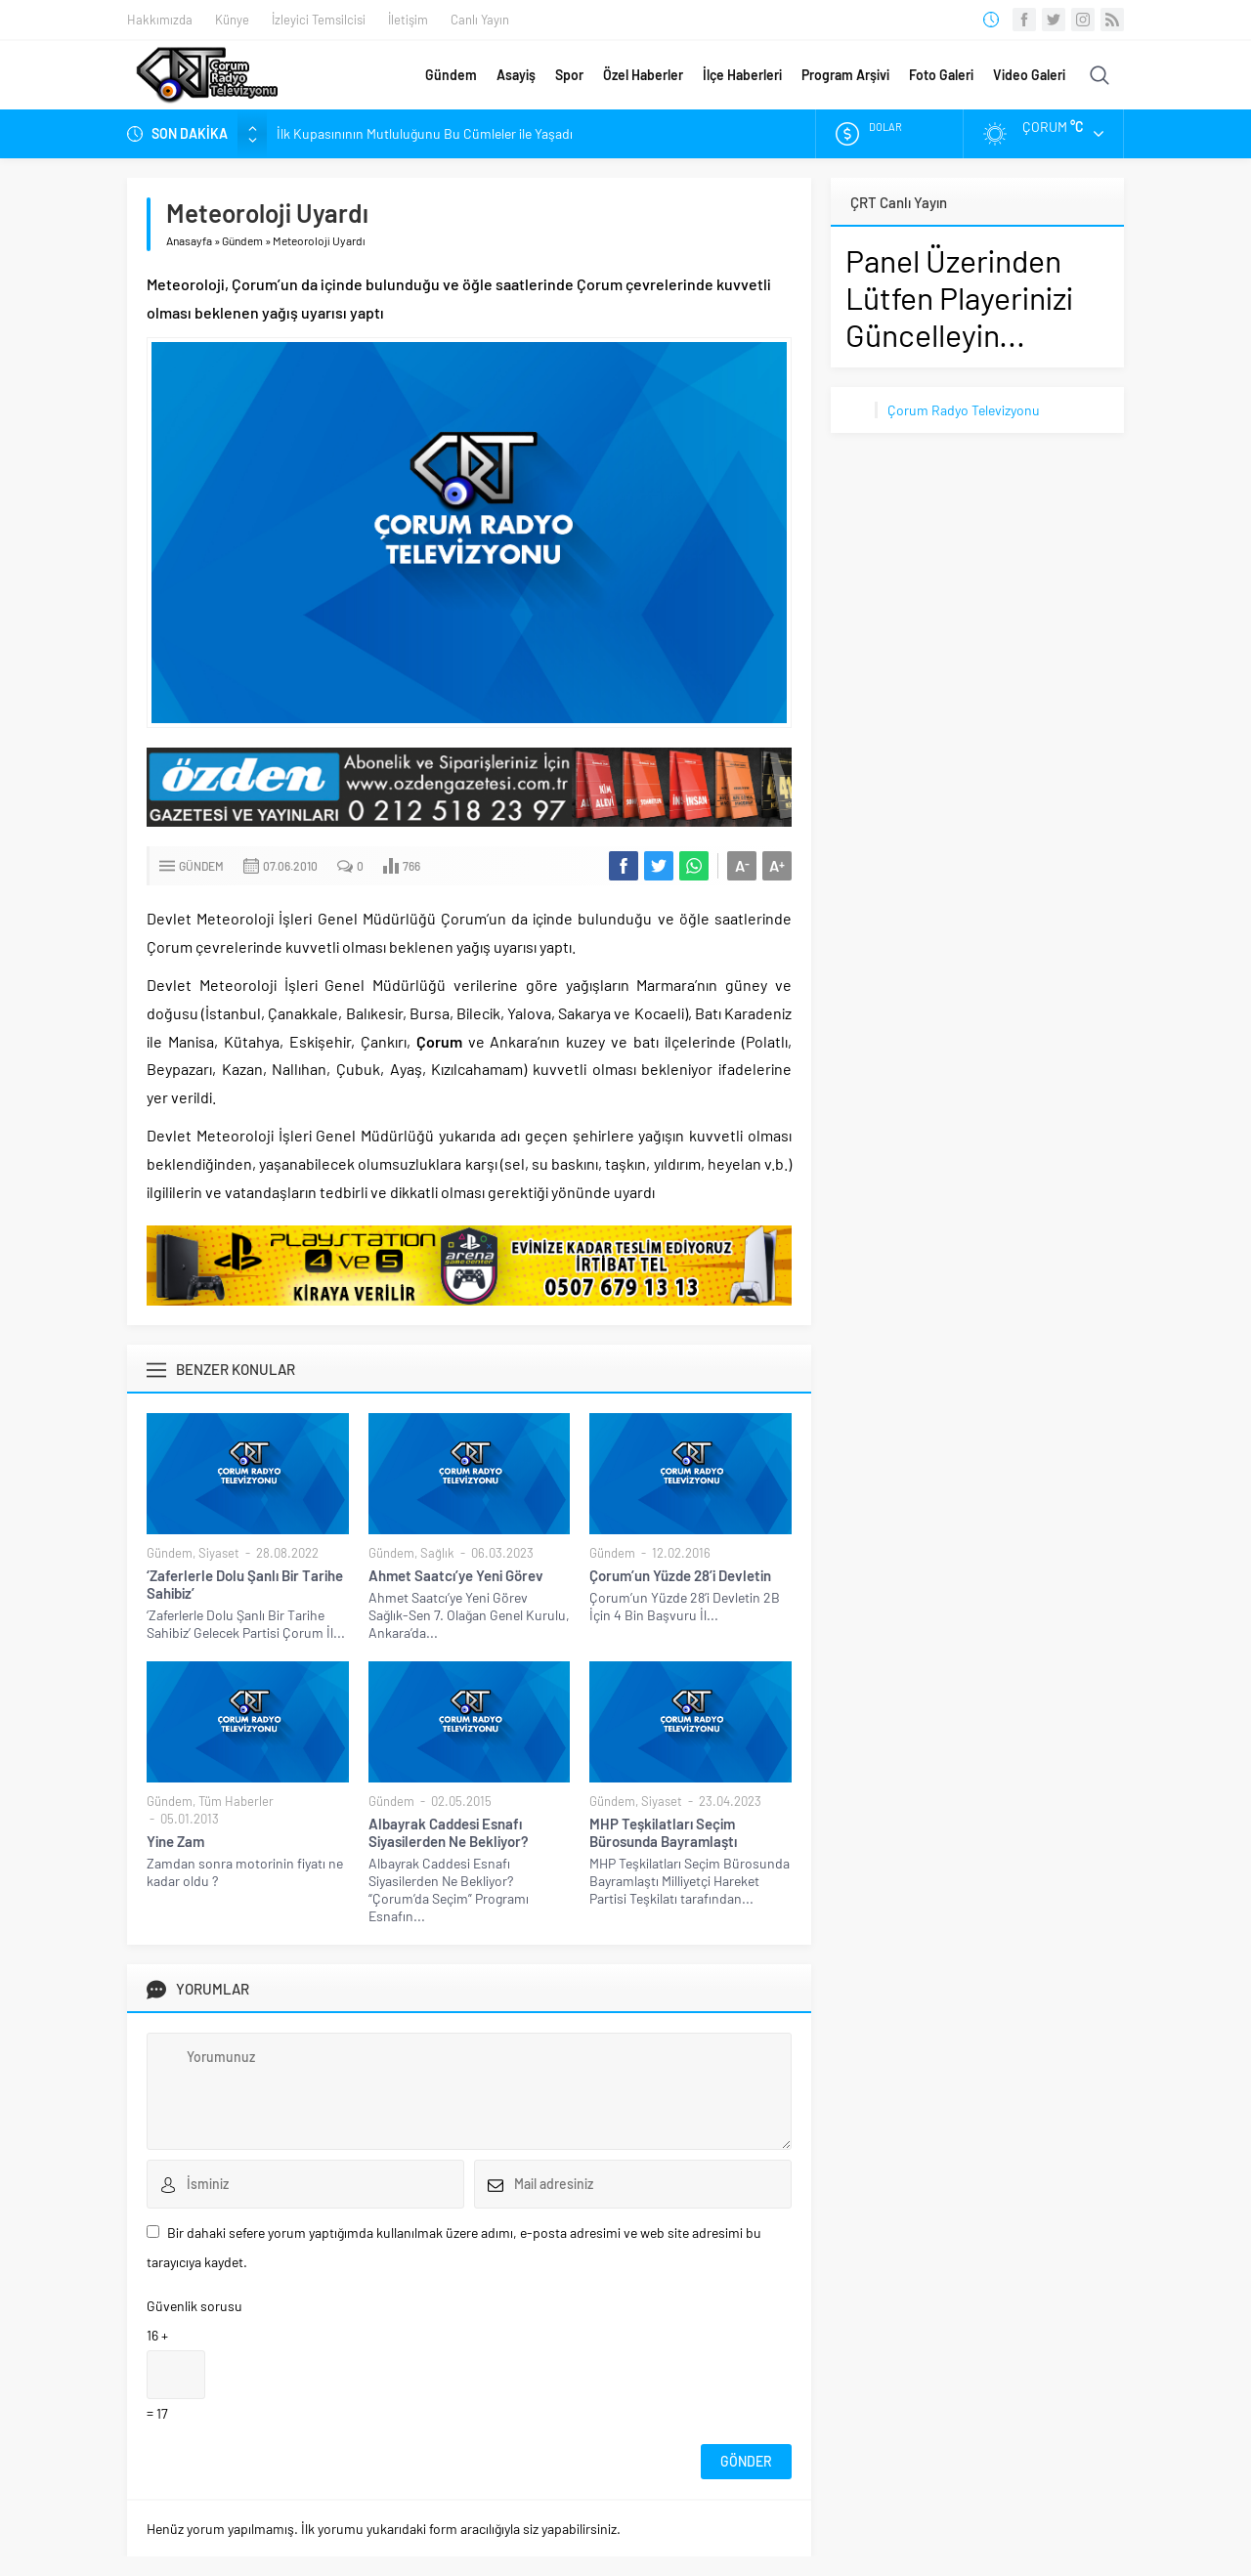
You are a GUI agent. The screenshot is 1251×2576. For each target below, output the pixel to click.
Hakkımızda (160, 19)
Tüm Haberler (236, 1801)
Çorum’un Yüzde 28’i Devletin (680, 1575)
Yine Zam (175, 1841)
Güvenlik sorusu (194, 2305)
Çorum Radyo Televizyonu (963, 410)
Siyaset (218, 1553)
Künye (232, 19)
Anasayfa (189, 240)
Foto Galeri (941, 74)
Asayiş (516, 74)
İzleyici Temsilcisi (319, 19)
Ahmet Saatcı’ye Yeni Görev (455, 1575)
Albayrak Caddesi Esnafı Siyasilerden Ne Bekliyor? (448, 1832)
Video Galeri (1029, 74)
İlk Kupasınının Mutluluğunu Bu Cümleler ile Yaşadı (425, 133)
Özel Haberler (643, 74)
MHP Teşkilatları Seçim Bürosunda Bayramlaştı (663, 1832)
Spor (569, 74)
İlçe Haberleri (742, 74)
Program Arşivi (845, 74)
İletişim (408, 19)
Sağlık (437, 1553)
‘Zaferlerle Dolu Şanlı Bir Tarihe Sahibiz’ (245, 1584)
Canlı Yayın (480, 19)
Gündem (451, 74)
